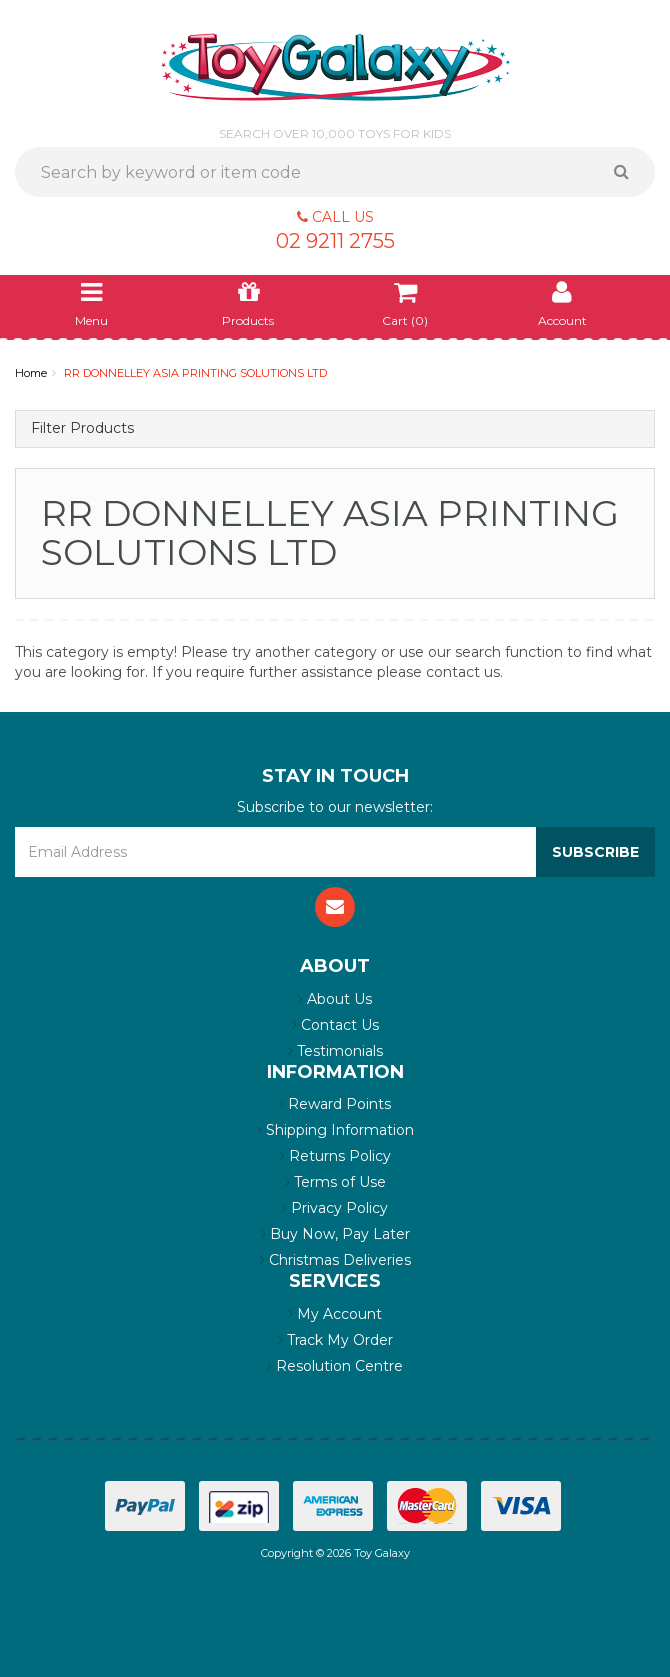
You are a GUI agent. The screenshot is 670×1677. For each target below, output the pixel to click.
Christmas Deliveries (335, 1260)
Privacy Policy (335, 1208)
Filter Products (82, 428)
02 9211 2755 (335, 241)
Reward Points (335, 1104)
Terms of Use (335, 1182)
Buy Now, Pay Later (335, 1234)
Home (31, 373)
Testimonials (335, 1051)
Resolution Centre (335, 1366)
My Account (335, 1314)
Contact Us (335, 1025)
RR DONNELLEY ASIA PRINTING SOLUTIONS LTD (195, 373)
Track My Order (335, 1340)
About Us (335, 999)
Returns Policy (335, 1156)
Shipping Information (335, 1130)
